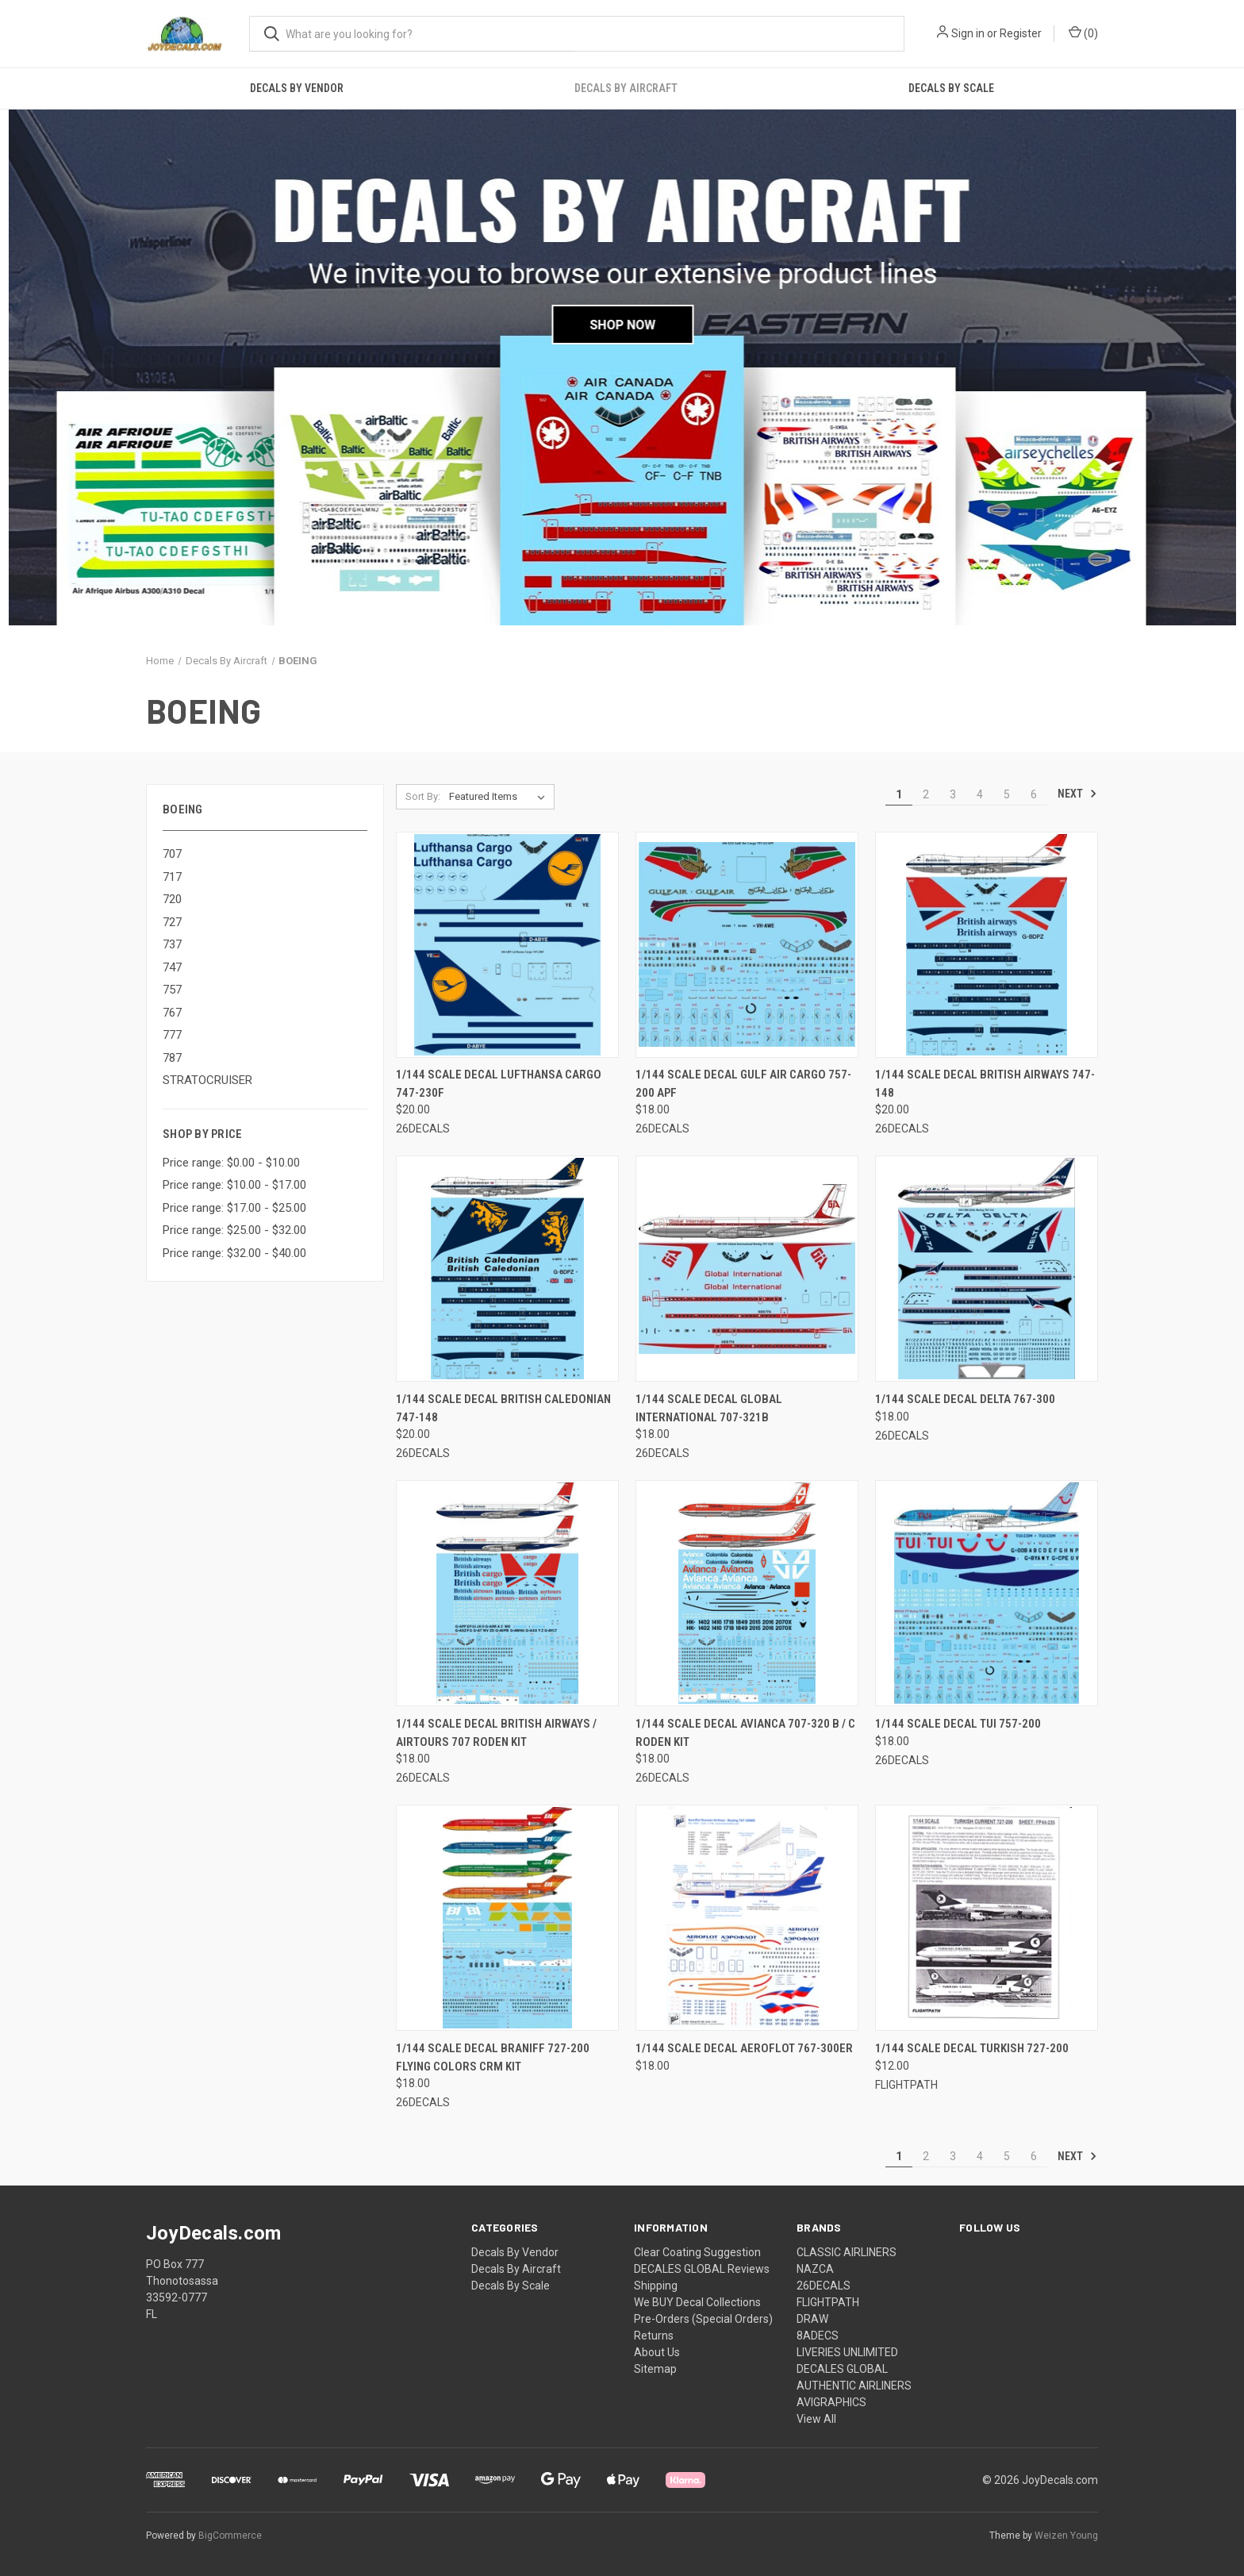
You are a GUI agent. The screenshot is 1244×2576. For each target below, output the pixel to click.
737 (172, 944)
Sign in (968, 33)
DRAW (812, 2319)
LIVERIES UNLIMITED (847, 2352)
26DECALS (823, 2285)
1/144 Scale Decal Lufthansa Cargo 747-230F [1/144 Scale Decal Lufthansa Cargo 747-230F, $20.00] (498, 1083)
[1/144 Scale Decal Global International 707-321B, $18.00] (747, 1268)
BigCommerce (230, 2535)
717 (172, 877)
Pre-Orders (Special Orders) (703, 2319)
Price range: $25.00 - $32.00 (234, 1230)
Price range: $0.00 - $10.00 (231, 1162)
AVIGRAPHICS (831, 2402)
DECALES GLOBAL (842, 2369)
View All (816, 2419)
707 (172, 854)
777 (172, 1035)
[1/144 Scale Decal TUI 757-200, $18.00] (986, 1593)
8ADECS (818, 2335)
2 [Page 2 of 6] (926, 794)
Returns (654, 2335)
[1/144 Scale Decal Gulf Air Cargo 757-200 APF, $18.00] (747, 945)
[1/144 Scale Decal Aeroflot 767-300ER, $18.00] (747, 1918)
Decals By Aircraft (626, 88)
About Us (657, 2352)
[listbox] (500, 797)
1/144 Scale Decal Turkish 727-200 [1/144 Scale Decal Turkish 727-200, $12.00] (972, 2048)
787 (172, 1058)
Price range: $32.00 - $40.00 (234, 1253)
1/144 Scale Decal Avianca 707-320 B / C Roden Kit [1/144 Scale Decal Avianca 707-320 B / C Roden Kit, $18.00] (745, 1733)
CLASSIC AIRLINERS (847, 2252)
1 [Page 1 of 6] (899, 794)
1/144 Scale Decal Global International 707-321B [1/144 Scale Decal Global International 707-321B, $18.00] (708, 1408)
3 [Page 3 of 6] (953, 794)
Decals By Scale (951, 88)
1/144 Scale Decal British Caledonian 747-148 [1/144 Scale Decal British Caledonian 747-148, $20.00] (503, 1408)
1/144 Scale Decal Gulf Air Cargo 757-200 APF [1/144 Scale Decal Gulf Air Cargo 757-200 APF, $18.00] (743, 1083)
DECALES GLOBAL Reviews (702, 2269)
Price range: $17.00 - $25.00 (234, 1208)
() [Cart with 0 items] (1083, 32)
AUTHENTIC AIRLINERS (854, 2385)
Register (1021, 33)
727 (172, 922)
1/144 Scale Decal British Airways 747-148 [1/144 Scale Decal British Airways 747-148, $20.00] (985, 1083)
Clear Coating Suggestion (697, 2252)
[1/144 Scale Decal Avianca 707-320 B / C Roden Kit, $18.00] (747, 1593)
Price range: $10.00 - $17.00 (234, 1185)
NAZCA (815, 2269)
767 (172, 1012)
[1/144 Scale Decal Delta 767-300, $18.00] (986, 1268)
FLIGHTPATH (828, 2302)
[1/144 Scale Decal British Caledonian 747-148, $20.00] (507, 1268)
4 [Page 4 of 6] (980, 794)
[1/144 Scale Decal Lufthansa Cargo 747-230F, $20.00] (507, 945)
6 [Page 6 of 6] (1034, 794)
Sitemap (655, 2369)
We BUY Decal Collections (697, 2302)
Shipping (656, 2285)
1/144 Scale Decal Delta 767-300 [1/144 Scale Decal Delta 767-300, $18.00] (965, 1399)
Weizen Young (1066, 2535)
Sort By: (422, 796)
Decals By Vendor (297, 88)
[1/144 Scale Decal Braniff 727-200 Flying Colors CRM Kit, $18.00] (507, 1918)
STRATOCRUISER (207, 1080)
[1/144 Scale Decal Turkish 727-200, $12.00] (986, 1918)
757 (172, 989)
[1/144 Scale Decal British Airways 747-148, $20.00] (986, 945)
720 (172, 899)
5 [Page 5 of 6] (1007, 794)
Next (1077, 794)
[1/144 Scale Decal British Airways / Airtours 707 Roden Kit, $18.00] (507, 1593)
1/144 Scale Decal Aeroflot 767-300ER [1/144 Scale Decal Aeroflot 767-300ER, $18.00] (744, 2048)
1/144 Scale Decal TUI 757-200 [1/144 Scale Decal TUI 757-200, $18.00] (958, 1724)
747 (172, 967)
